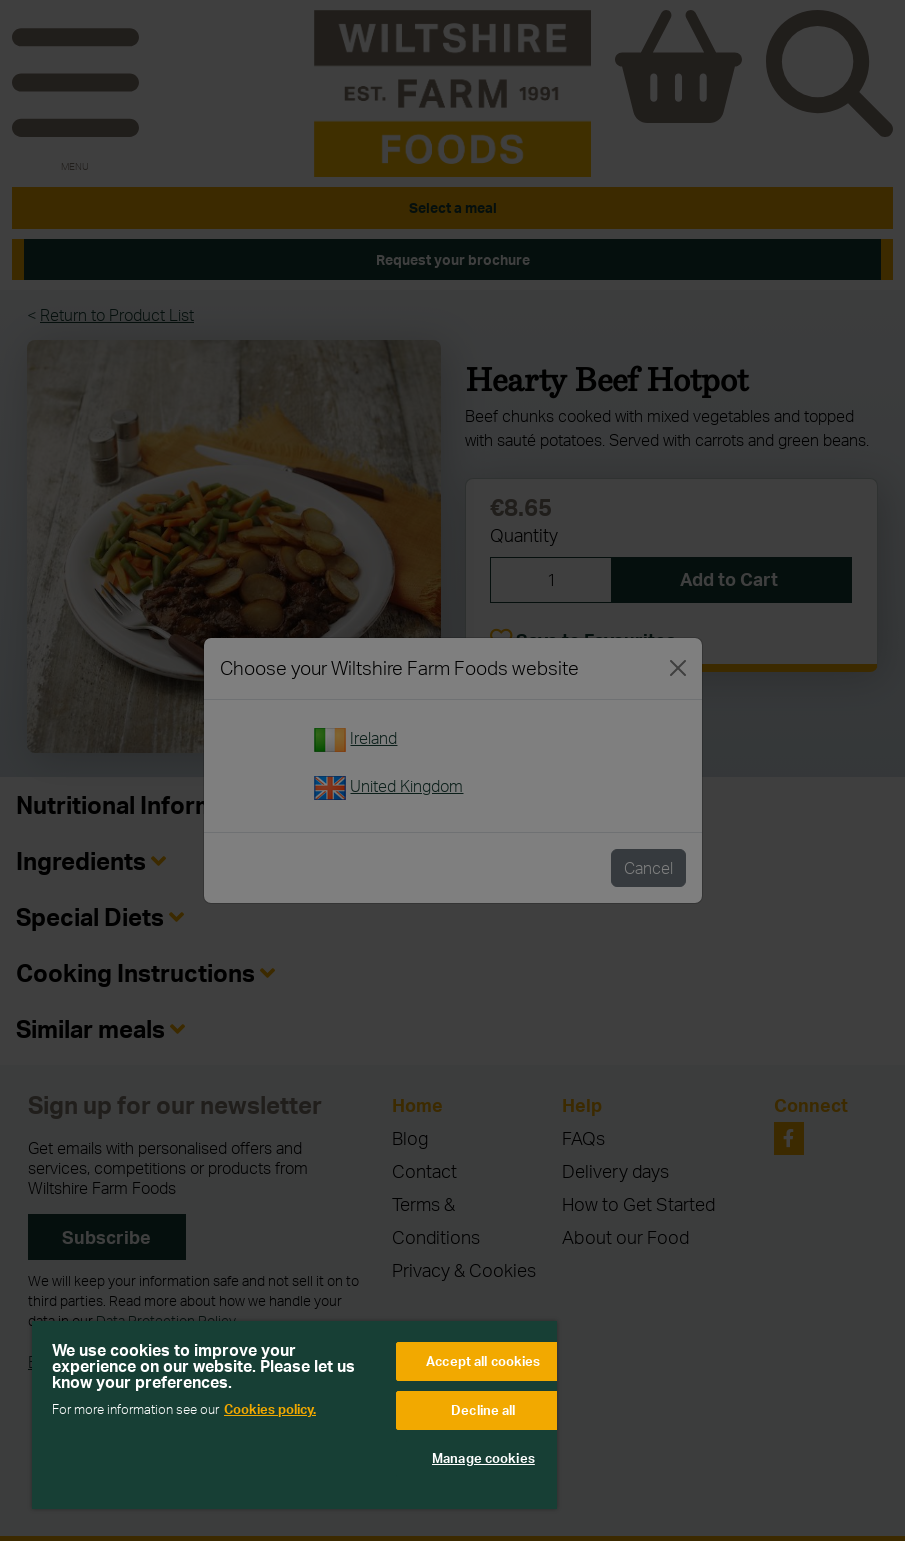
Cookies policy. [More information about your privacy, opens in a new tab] (270, 1409)
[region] (294, 1415)
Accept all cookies (483, 1361)
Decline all (483, 1410)
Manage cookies (483, 1458)
